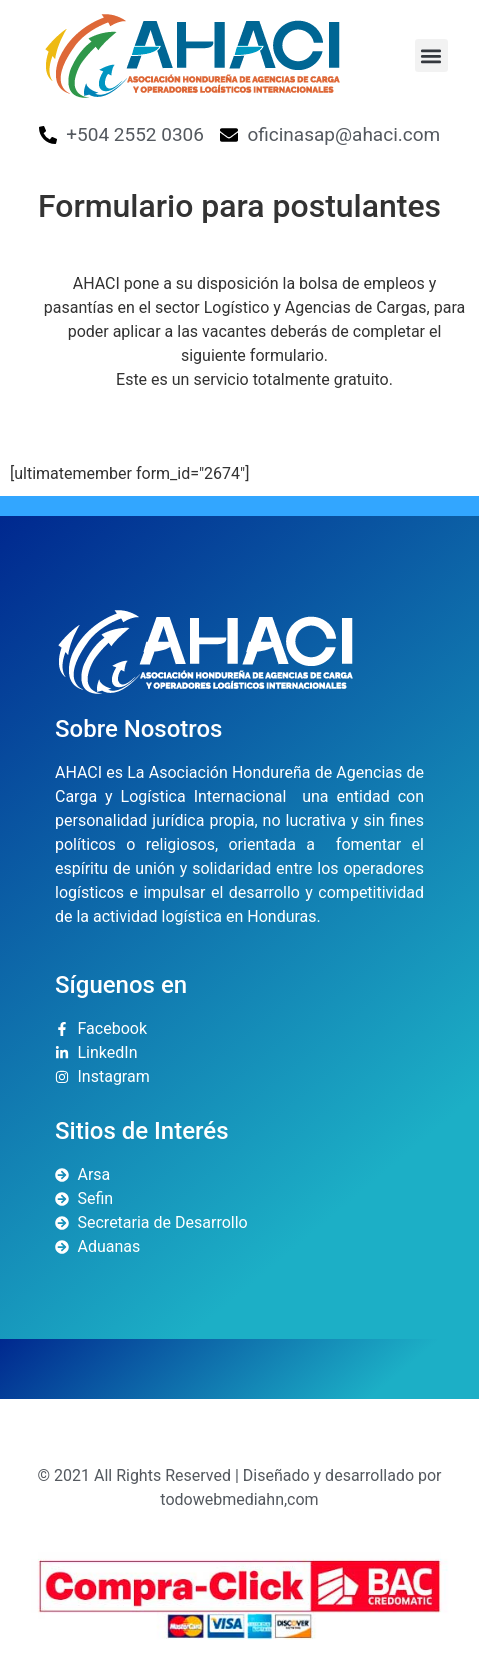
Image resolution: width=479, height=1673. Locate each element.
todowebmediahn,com (239, 1499)
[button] (431, 55)
